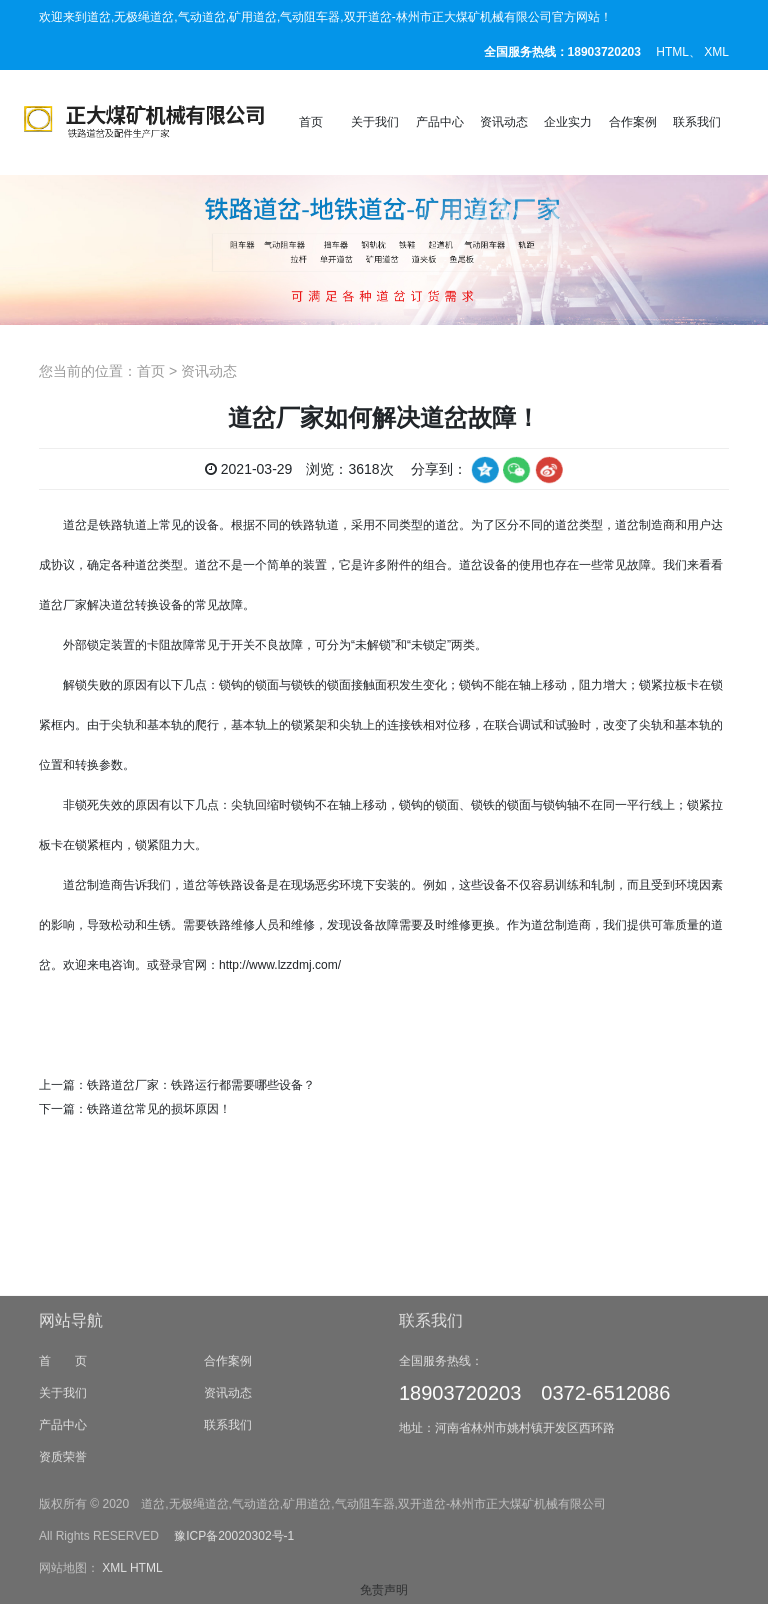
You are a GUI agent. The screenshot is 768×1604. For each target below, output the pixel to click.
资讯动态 (504, 122)
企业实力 (568, 122)
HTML (672, 52)
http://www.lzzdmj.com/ (280, 965)
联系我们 (697, 122)
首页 (311, 122)
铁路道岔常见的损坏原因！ (159, 1109)
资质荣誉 (63, 1533)
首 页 (63, 1437)
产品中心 (440, 122)
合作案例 (633, 122)
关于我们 (375, 122)
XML (716, 52)
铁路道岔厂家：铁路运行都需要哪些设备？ (201, 1085)
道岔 (75, 525)
